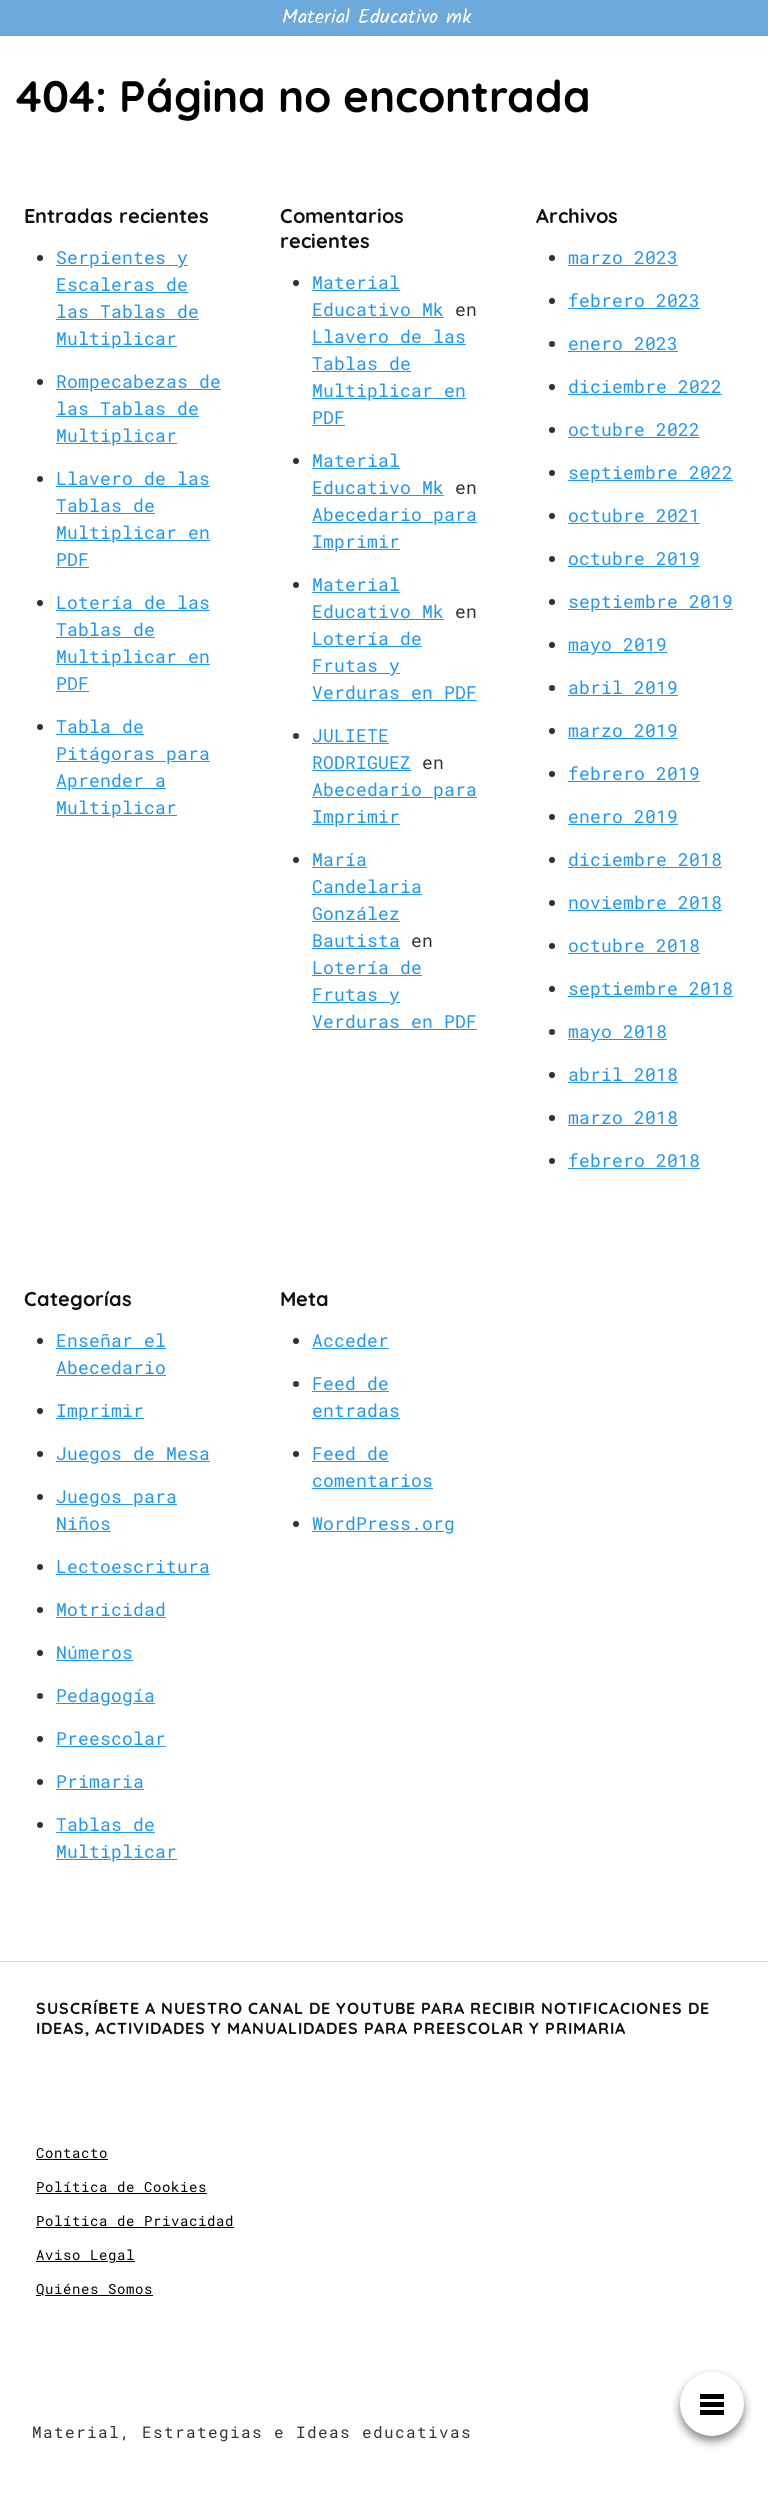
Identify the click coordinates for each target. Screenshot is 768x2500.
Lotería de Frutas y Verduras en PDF (394, 665)
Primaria (100, 1781)
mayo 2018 (617, 1031)
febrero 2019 (634, 773)
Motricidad (111, 1609)
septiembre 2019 (650, 601)
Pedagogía (105, 1695)
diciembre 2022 (645, 386)
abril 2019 (623, 687)
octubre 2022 (634, 429)
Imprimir (100, 1410)
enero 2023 (623, 343)
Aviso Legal (85, 2254)
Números (94, 1652)
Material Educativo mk (376, 18)
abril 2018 (623, 1074)
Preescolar (111, 1738)
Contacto (72, 2152)
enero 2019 (623, 816)
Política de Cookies (121, 2186)
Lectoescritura (133, 1566)
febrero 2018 (634, 1160)
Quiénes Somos (94, 2288)
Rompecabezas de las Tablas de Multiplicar (138, 408)
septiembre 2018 (650, 988)
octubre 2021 (634, 515)
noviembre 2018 (645, 902)
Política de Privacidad (135, 2220)
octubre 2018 (634, 945)
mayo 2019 (617, 644)
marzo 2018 (623, 1117)
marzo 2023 (623, 257)
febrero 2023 (634, 300)
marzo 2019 (623, 730)
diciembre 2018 (645, 859)
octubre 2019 (634, 558)
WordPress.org (383, 1523)
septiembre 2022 (650, 472)
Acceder (350, 1340)
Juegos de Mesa (133, 1453)
